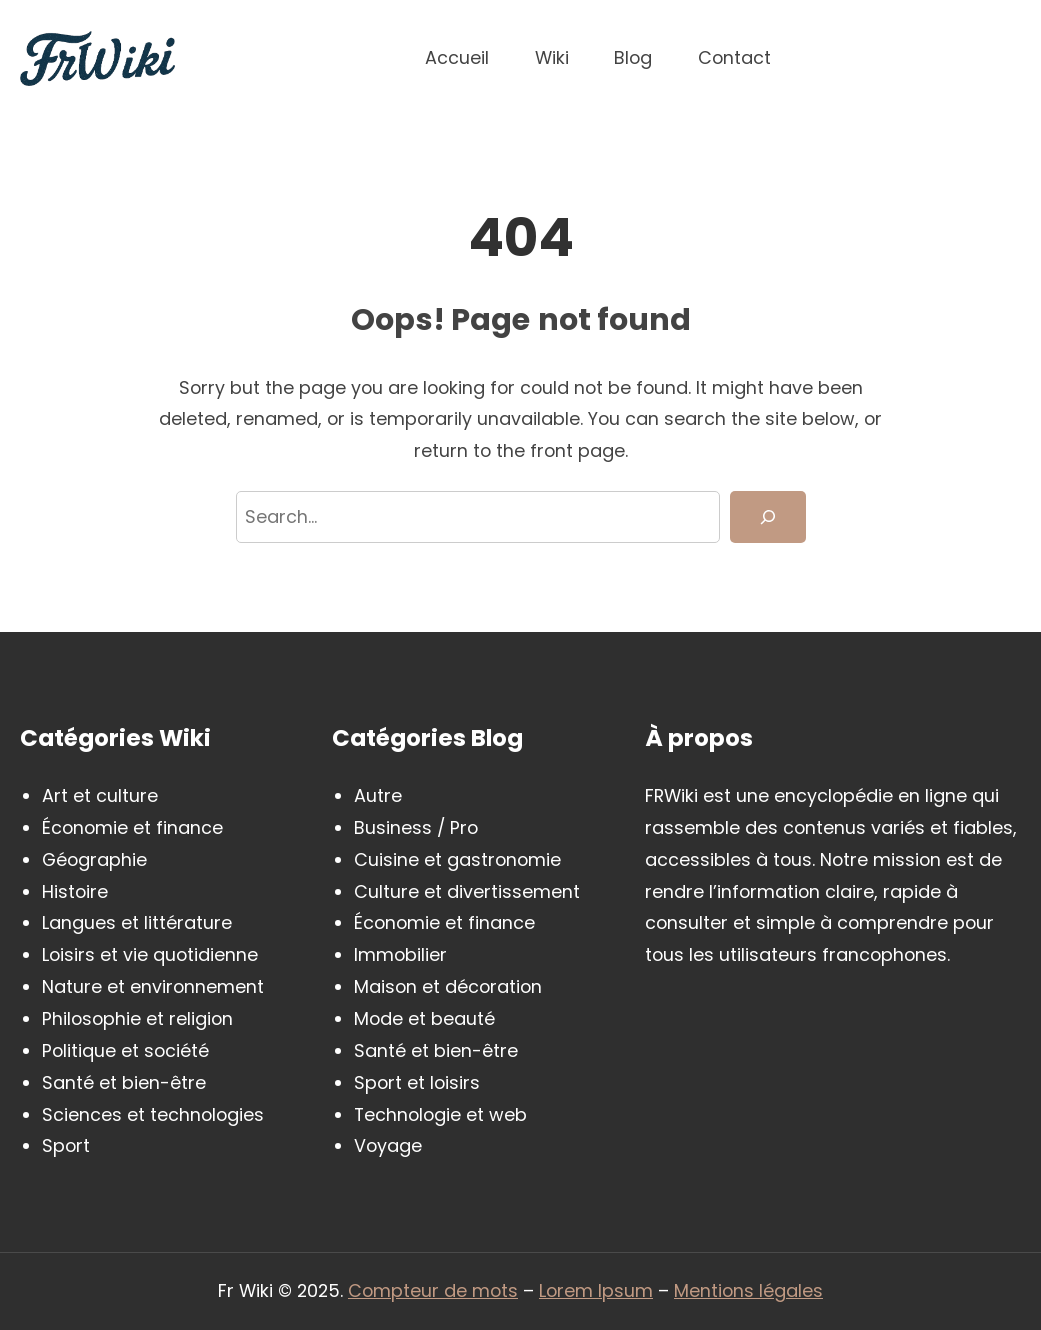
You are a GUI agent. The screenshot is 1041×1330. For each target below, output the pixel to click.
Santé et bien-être (124, 1082)
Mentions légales (748, 1290)
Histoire (75, 891)
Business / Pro (416, 827)
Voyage (388, 1145)
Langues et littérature (137, 922)
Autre (378, 795)
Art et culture (100, 795)
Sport (66, 1145)
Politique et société (125, 1050)
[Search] (767, 517)
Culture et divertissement (467, 891)
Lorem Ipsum (596, 1290)
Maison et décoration (448, 986)
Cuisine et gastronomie (457, 859)
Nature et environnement (153, 986)
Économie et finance (132, 827)
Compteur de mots (433, 1290)
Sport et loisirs (417, 1082)
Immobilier (400, 954)
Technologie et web (440, 1114)
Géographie (94, 859)
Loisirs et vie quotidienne (150, 954)
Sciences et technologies (153, 1114)
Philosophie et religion (137, 1018)
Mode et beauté (424, 1018)
